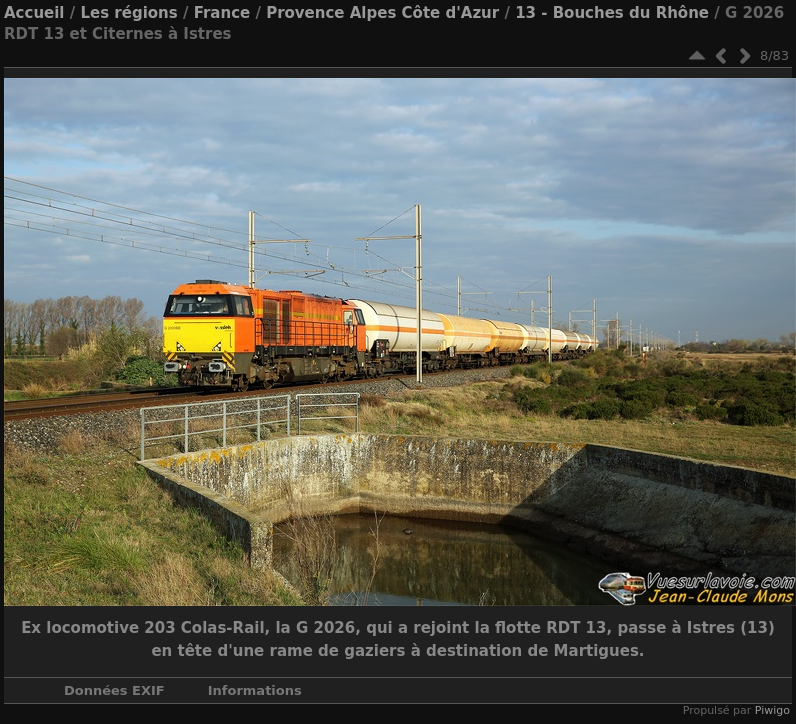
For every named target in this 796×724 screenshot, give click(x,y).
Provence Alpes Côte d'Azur (382, 13)
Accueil (34, 13)
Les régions (128, 13)
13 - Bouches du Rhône (612, 13)
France (222, 13)
